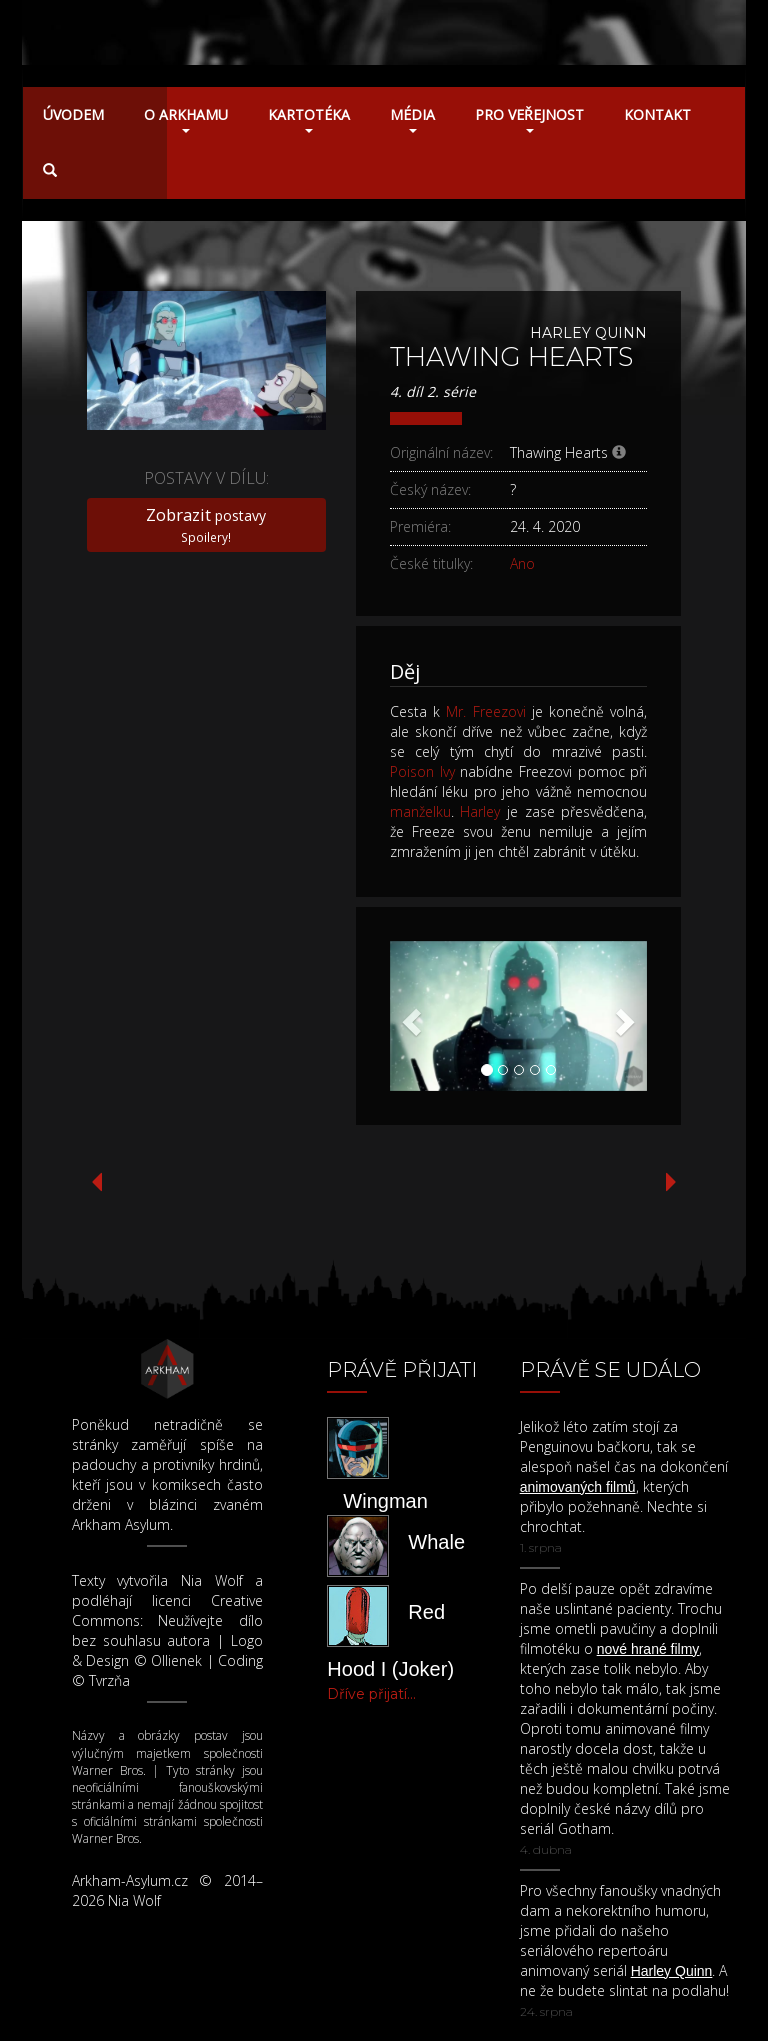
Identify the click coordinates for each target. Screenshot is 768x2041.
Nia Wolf (212, 1580)
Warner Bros (107, 1770)
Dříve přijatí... (371, 1694)
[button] (409, 1016)
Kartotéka (309, 119)
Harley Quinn (588, 333)
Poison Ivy (422, 771)
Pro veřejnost (529, 119)
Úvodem (73, 114)
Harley (480, 811)
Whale (436, 1542)
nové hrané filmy (648, 1649)
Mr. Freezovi (485, 711)
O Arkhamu (186, 119)
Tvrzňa (109, 1680)
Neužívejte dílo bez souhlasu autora (168, 1630)
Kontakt (657, 114)
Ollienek (176, 1660)
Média (412, 119)
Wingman (385, 1501)
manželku (420, 811)
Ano (522, 563)
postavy (206, 524)
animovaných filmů (578, 1487)
